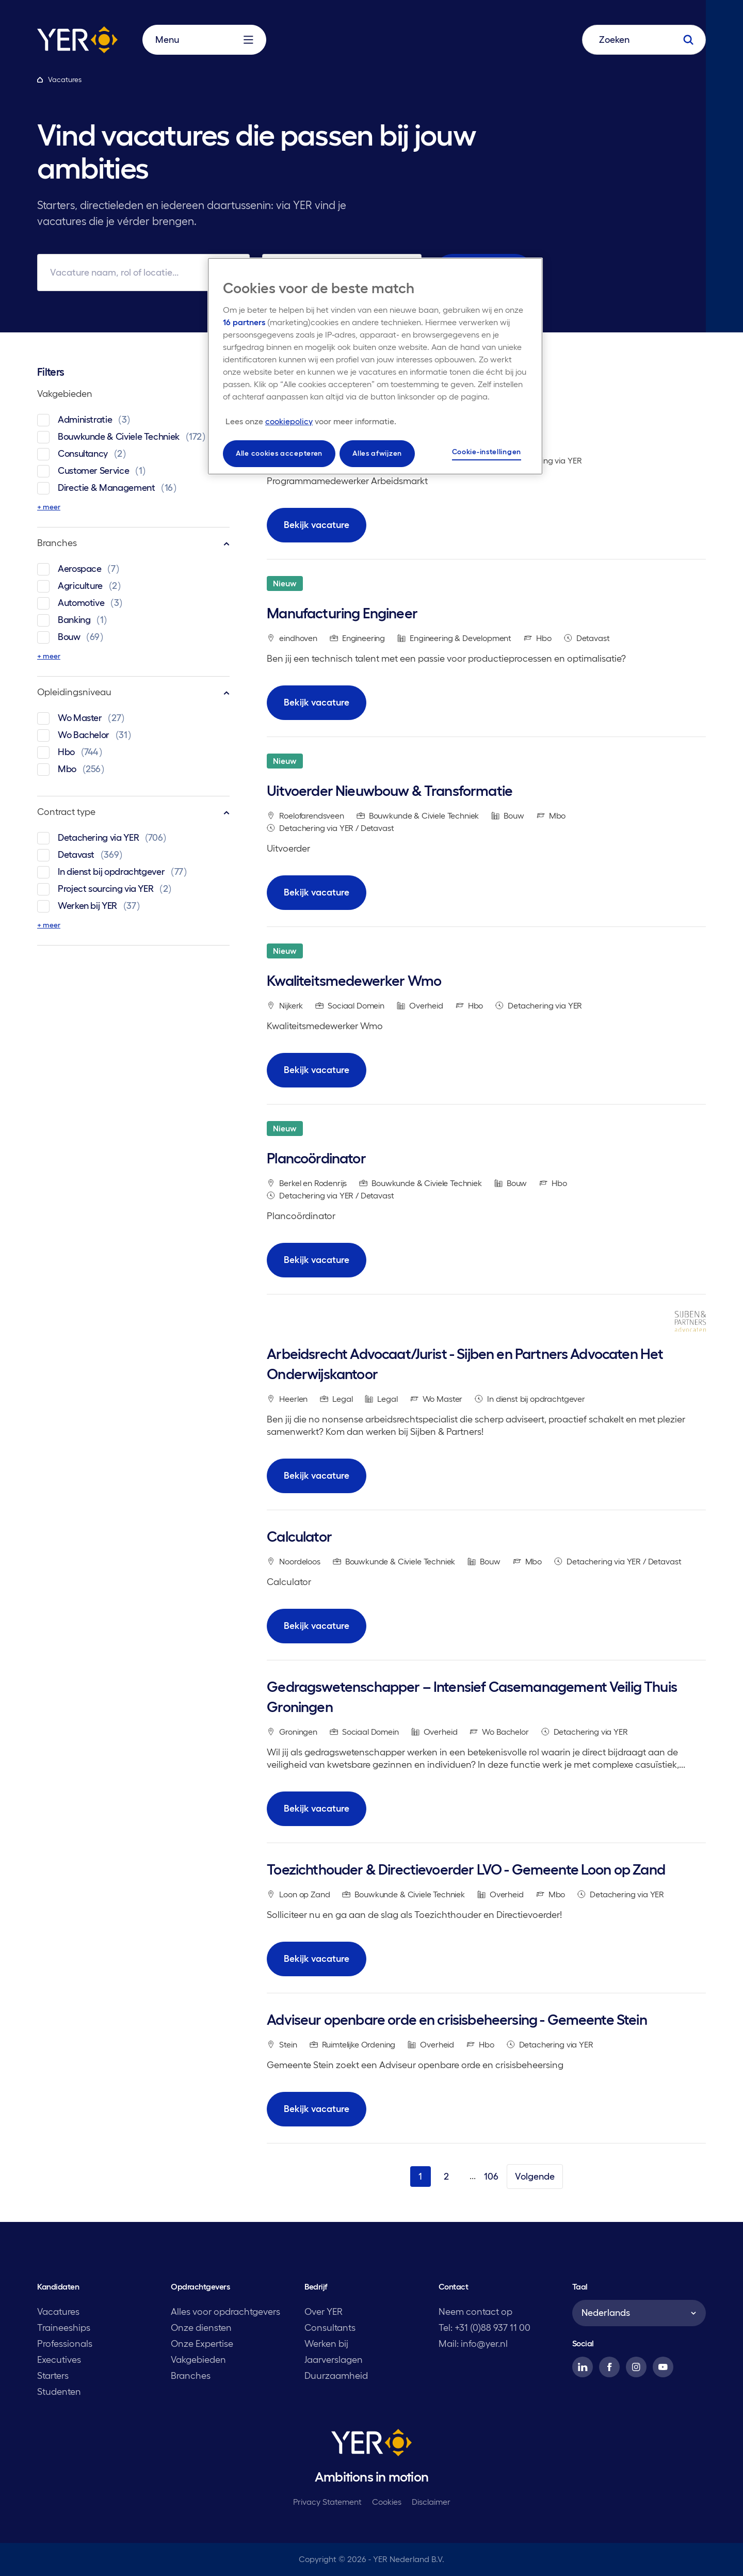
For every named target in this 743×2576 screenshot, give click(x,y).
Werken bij (326, 2344)
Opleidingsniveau (133, 692)
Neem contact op (475, 2312)
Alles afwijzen (377, 453)
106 (491, 2176)
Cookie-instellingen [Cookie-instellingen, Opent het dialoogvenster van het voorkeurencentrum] (486, 451)
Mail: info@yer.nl (473, 2344)
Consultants (330, 2328)
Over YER (323, 2312)
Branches (133, 543)
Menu (204, 40)
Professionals (64, 2344)
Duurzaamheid (336, 2376)
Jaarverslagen (333, 2360)
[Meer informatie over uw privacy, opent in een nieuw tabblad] (310, 421)
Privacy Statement (327, 2501)
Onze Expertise (202, 2344)
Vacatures (58, 2312)
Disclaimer (431, 2501)
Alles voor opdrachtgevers (225, 2312)
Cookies (386, 2501)
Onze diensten (201, 2328)
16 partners (244, 322)
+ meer (48, 506)
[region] (375, 366)
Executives (59, 2360)
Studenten (59, 2392)
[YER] (371, 2444)
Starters (53, 2376)
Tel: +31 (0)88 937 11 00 (484, 2328)
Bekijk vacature (316, 525)
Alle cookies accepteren (279, 453)
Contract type (133, 812)
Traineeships (63, 2328)
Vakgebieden (133, 394)
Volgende (535, 2176)
